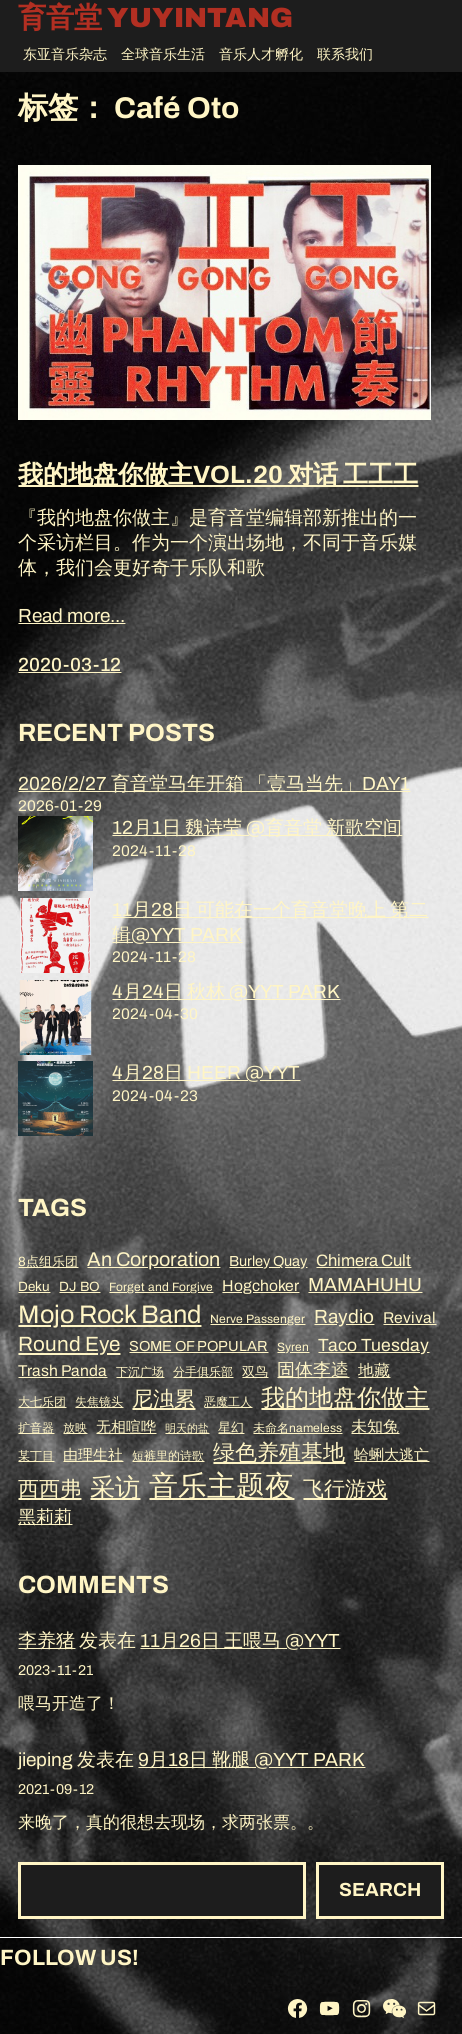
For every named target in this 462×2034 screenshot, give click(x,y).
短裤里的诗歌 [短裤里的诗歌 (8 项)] (168, 1456)
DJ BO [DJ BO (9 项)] (79, 1286)
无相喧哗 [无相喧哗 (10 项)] (126, 1427)
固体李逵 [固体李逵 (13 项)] (313, 1370)
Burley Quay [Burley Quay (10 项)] (268, 1261)
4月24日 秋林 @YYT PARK (226, 991)
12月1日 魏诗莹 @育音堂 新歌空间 (257, 827)
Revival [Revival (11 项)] (409, 1317)
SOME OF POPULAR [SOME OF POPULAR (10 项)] (198, 1346)
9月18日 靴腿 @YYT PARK (251, 1759)
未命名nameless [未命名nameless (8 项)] (297, 1428)
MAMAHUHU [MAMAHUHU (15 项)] (365, 1284)
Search (380, 1889)
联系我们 (345, 54)
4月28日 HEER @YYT (206, 1072)
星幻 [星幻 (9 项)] (231, 1427)
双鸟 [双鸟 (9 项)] (255, 1371)
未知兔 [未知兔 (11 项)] (375, 1426)
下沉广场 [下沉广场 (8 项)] (140, 1372)
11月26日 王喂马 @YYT (240, 1640)
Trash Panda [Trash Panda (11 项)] (62, 1370)
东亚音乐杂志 (65, 54)
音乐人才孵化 (261, 54)
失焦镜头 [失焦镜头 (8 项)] (99, 1402)
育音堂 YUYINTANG (155, 19)
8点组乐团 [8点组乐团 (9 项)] (48, 1261)
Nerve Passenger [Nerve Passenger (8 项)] (257, 1319)
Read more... (71, 615)
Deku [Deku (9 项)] (34, 1286)
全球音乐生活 (163, 54)
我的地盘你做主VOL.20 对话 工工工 (218, 474)
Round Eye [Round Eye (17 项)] (69, 1344)
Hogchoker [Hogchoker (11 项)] (260, 1285)
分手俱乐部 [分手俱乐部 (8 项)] (203, 1372)
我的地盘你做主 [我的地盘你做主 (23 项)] (345, 1398)
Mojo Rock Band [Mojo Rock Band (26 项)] (109, 1314)
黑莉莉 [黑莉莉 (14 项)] (45, 1517)
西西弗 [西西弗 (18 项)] (49, 1488)
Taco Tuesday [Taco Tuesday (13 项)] (373, 1345)
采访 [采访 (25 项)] (115, 1487)
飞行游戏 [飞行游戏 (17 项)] (345, 1489)
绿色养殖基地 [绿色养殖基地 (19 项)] (279, 1453)
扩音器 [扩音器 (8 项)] (36, 1428)
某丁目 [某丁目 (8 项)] (36, 1456)
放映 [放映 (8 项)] (75, 1428)
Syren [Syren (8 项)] (293, 1347)
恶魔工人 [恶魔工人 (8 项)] (228, 1402)
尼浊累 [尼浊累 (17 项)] (163, 1399)
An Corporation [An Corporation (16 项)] (153, 1259)
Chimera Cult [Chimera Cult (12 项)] (363, 1260)
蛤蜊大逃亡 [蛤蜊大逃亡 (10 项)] (391, 1455)
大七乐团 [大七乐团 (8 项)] (42, 1402)
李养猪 (46, 1640)
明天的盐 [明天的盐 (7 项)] (187, 1428)
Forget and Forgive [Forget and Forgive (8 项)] (161, 1287)
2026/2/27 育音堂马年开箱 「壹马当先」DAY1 (214, 783)
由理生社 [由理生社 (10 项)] (93, 1455)
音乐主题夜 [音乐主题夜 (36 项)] (221, 1486)
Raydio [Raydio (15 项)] (344, 1316)
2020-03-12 (69, 664)
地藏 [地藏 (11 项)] (374, 1370)
